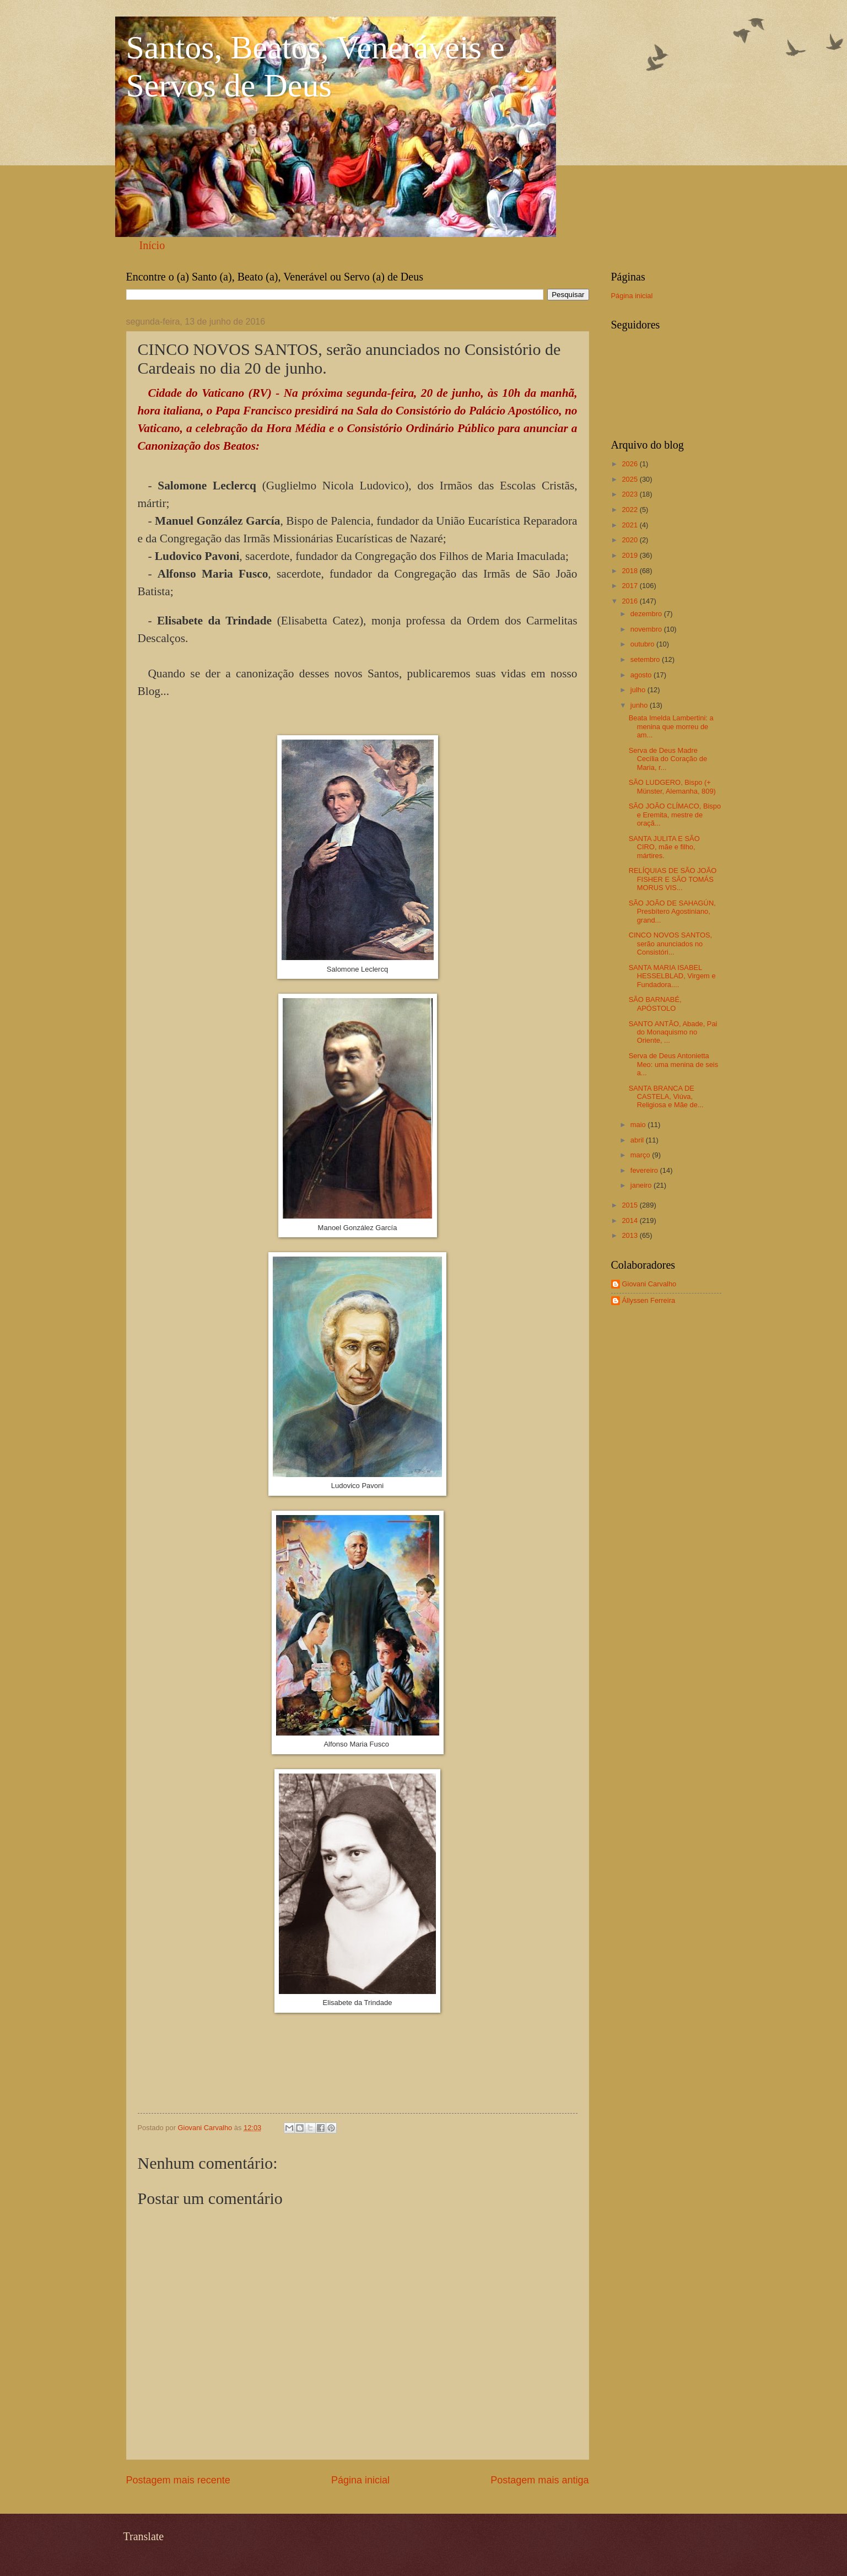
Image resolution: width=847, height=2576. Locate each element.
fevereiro (645, 1170)
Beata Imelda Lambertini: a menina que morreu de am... (671, 726)
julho (639, 690)
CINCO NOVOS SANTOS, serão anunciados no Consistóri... (670, 943)
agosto (642, 675)
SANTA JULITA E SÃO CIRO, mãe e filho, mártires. (664, 847)
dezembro (647, 614)
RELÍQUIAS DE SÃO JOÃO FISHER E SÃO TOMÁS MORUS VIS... (673, 879)
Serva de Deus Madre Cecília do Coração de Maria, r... (668, 759)
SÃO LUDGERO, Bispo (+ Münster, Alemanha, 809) (672, 786)
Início (152, 245)
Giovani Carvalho (649, 1284)
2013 (630, 1235)
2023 (630, 494)
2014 (630, 1220)
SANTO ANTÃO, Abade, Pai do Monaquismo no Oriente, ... (673, 1032)
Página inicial (360, 2480)
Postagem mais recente (178, 2480)
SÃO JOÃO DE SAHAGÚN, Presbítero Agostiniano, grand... (672, 911)
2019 (630, 555)
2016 (630, 601)
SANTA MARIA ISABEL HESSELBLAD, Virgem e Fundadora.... (672, 976)
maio (639, 1124)
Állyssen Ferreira (649, 1300)
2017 (630, 585)
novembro (647, 629)
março (641, 1155)
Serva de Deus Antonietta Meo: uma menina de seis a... (673, 1064)
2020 (630, 540)
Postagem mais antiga (539, 2480)
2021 (630, 525)
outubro (643, 644)
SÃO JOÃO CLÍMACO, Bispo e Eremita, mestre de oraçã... (675, 814)
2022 (630, 509)
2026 (630, 464)
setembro (646, 659)
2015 (630, 1205)
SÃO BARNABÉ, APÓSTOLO (655, 1003)
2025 (630, 479)
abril (638, 1140)
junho (640, 705)
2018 (630, 571)
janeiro (642, 1185)
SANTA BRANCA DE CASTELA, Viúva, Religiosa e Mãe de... (666, 1096)
